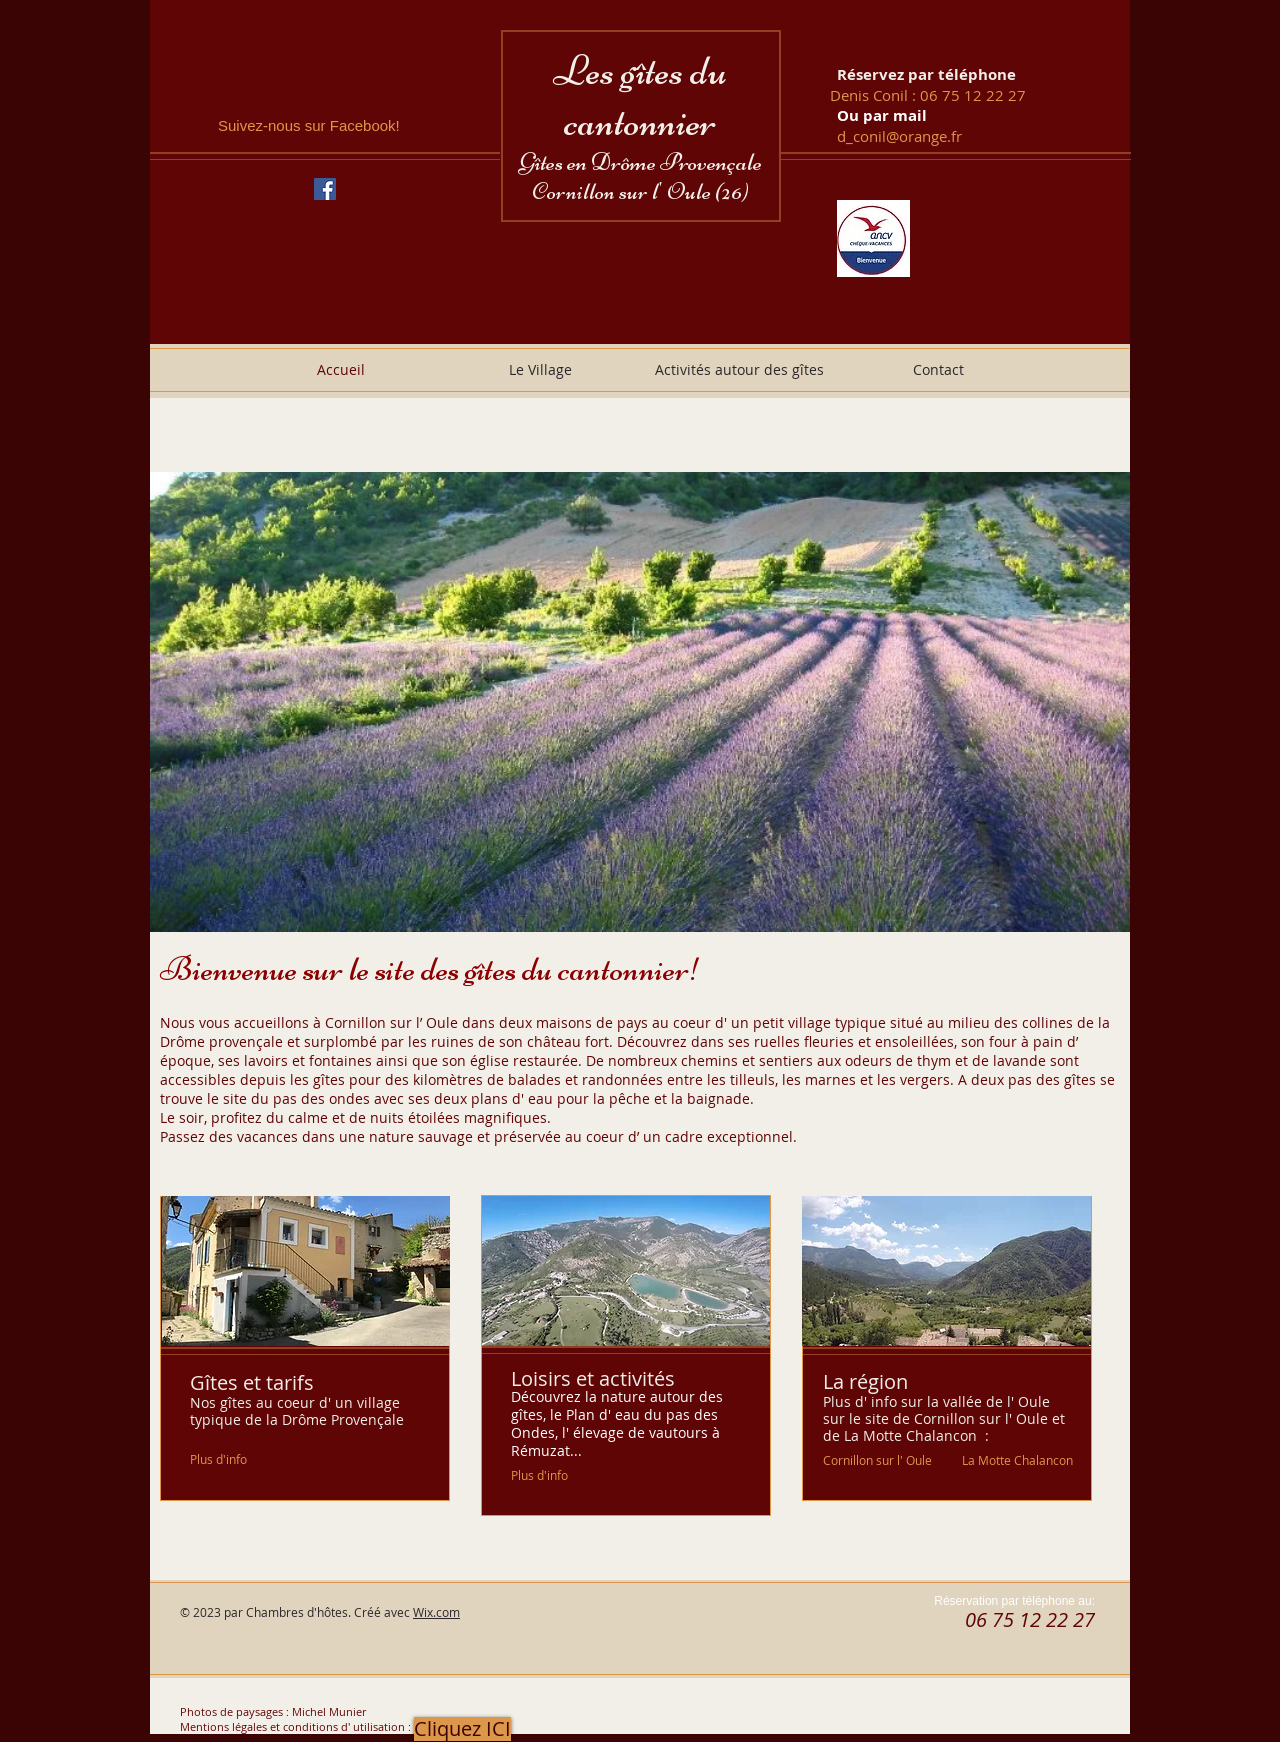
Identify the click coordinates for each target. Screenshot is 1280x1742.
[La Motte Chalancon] (1017, 1459)
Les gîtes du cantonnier (640, 96)
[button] (640, 702)
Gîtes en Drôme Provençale (640, 162)
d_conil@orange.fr (899, 136)
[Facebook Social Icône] (325, 189)
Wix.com (436, 1612)
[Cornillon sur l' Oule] (878, 1459)
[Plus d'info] (219, 1459)
